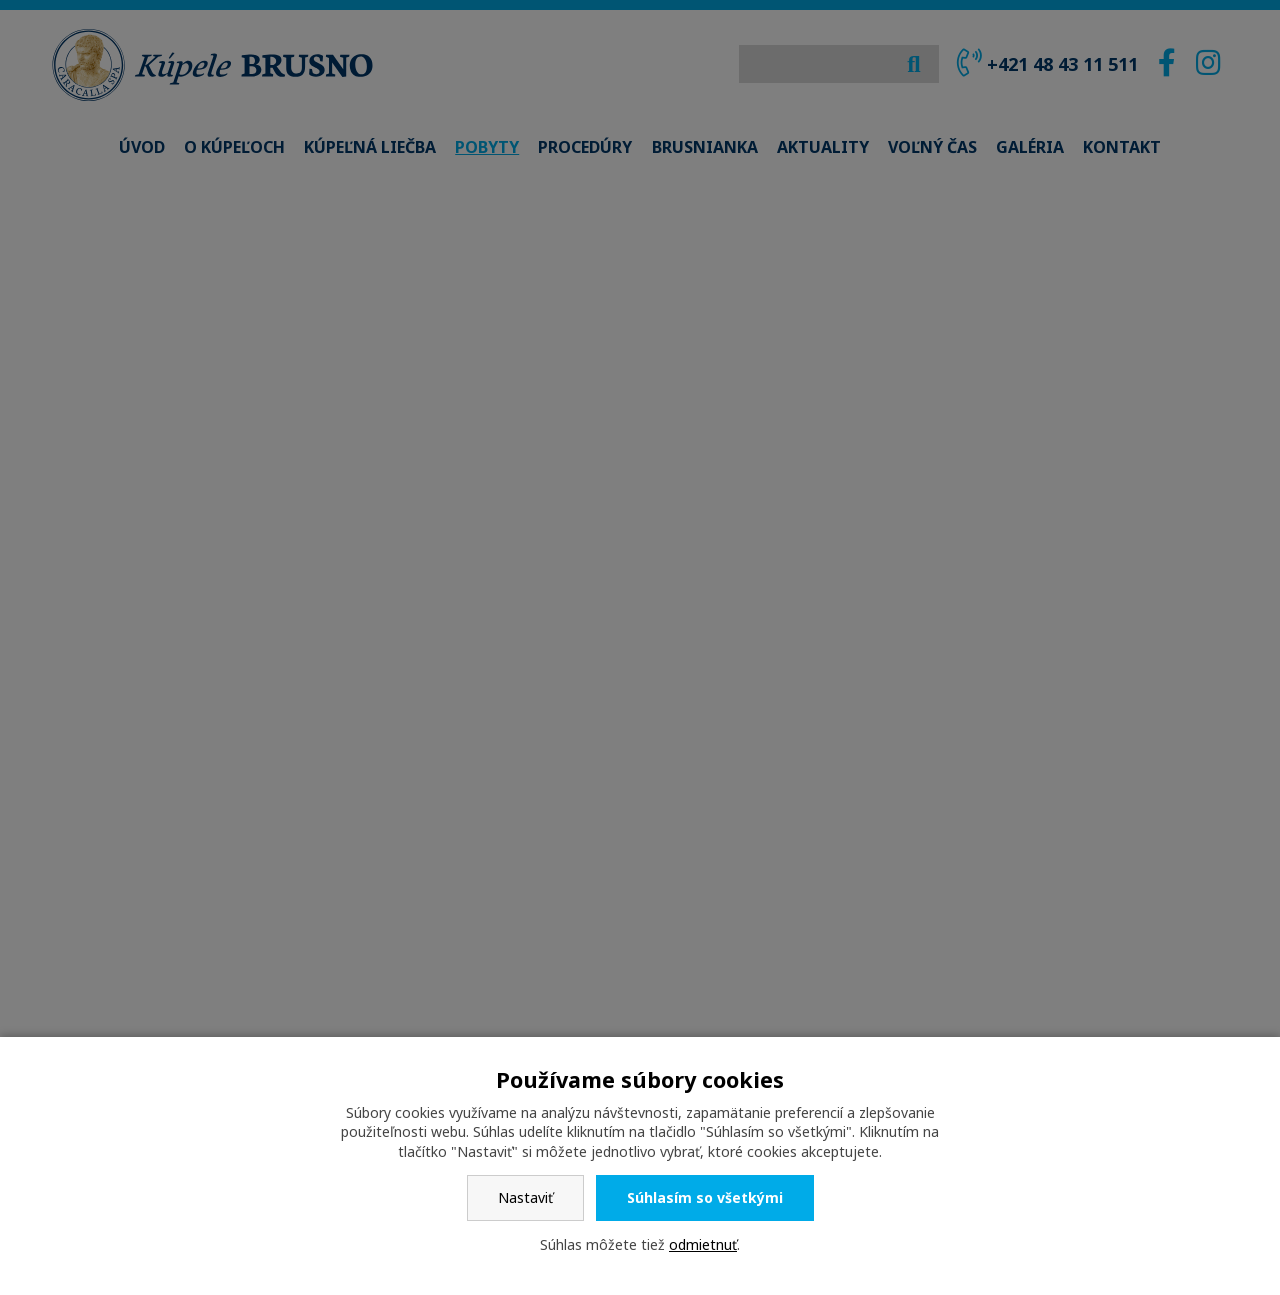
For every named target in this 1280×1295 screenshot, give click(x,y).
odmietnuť (703, 1244)
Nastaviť (525, 1197)
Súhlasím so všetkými (705, 1197)
